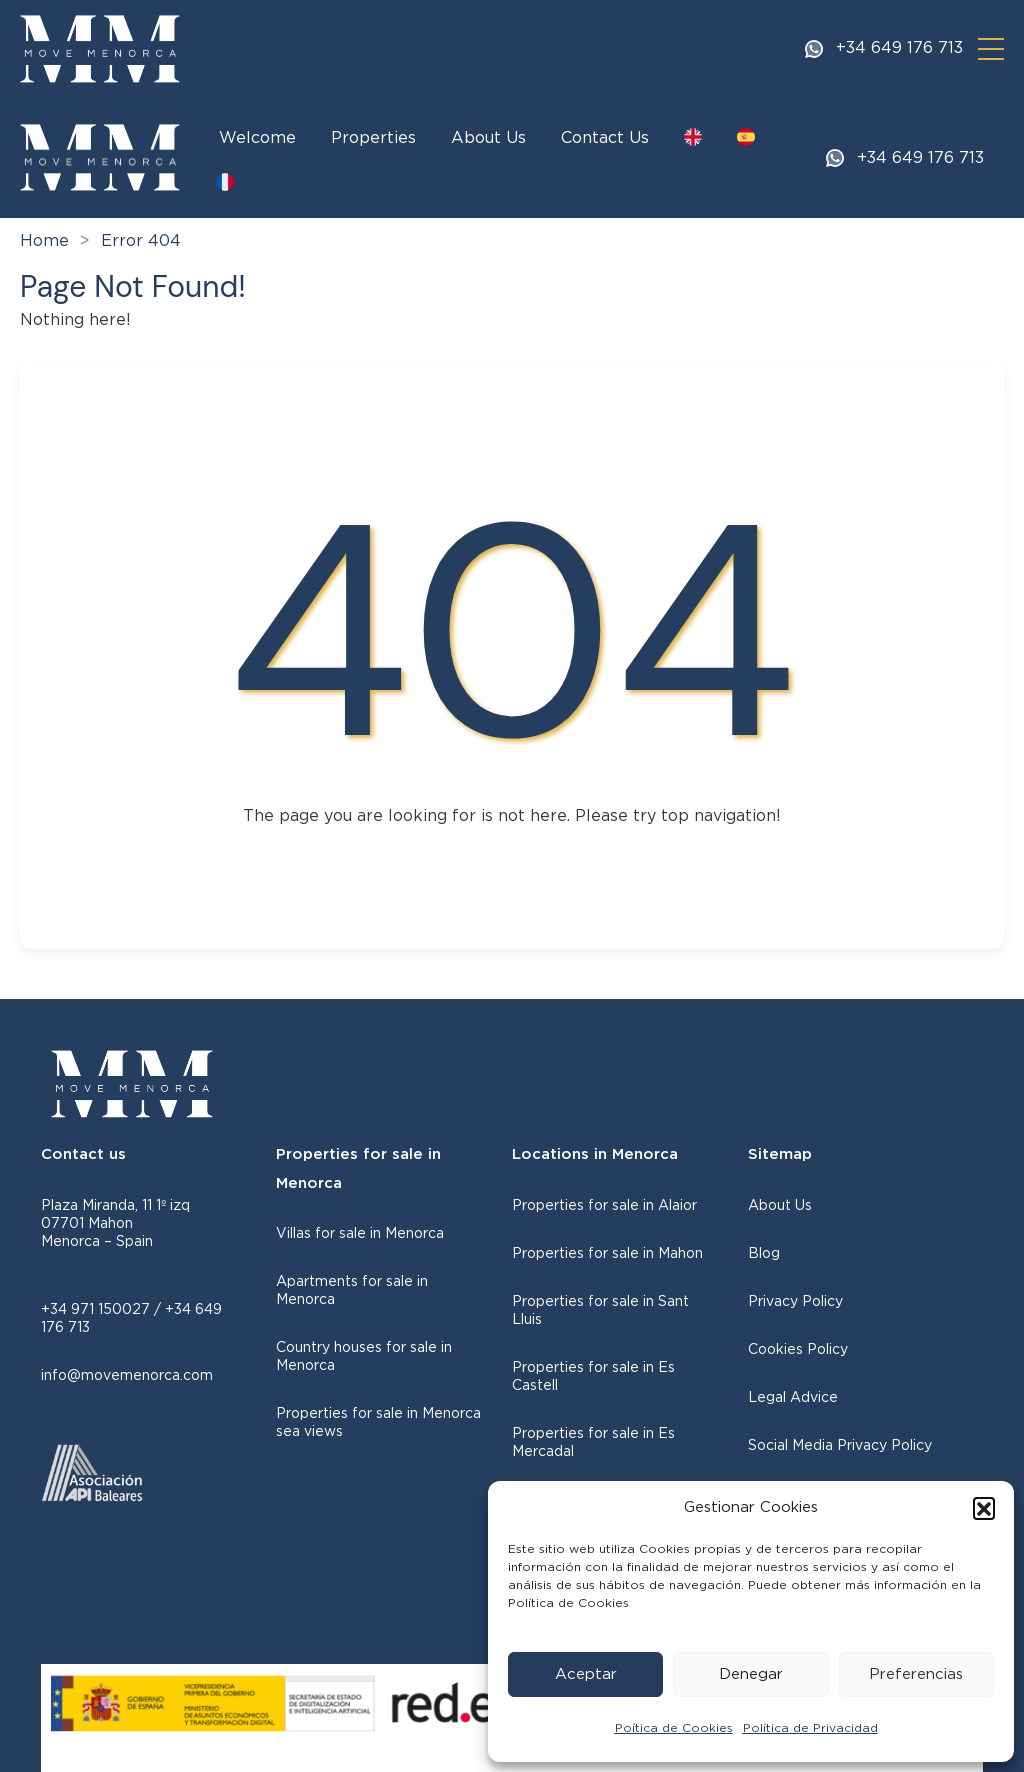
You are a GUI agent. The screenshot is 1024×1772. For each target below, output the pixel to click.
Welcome (257, 138)
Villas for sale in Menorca (360, 1234)
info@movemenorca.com (127, 1376)
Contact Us (605, 138)
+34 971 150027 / (103, 1310)
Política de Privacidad (810, 1728)
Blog (764, 1254)
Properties (373, 138)
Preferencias (916, 1674)
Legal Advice (793, 1398)
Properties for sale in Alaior (604, 1206)
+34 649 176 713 (899, 49)
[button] (984, 1508)
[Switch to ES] (746, 137)
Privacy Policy (795, 1302)
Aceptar (586, 1674)
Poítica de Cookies (674, 1728)
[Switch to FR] (225, 182)
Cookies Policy (798, 1350)
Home (44, 241)
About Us (488, 138)
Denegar (751, 1674)
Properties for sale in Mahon (607, 1254)
